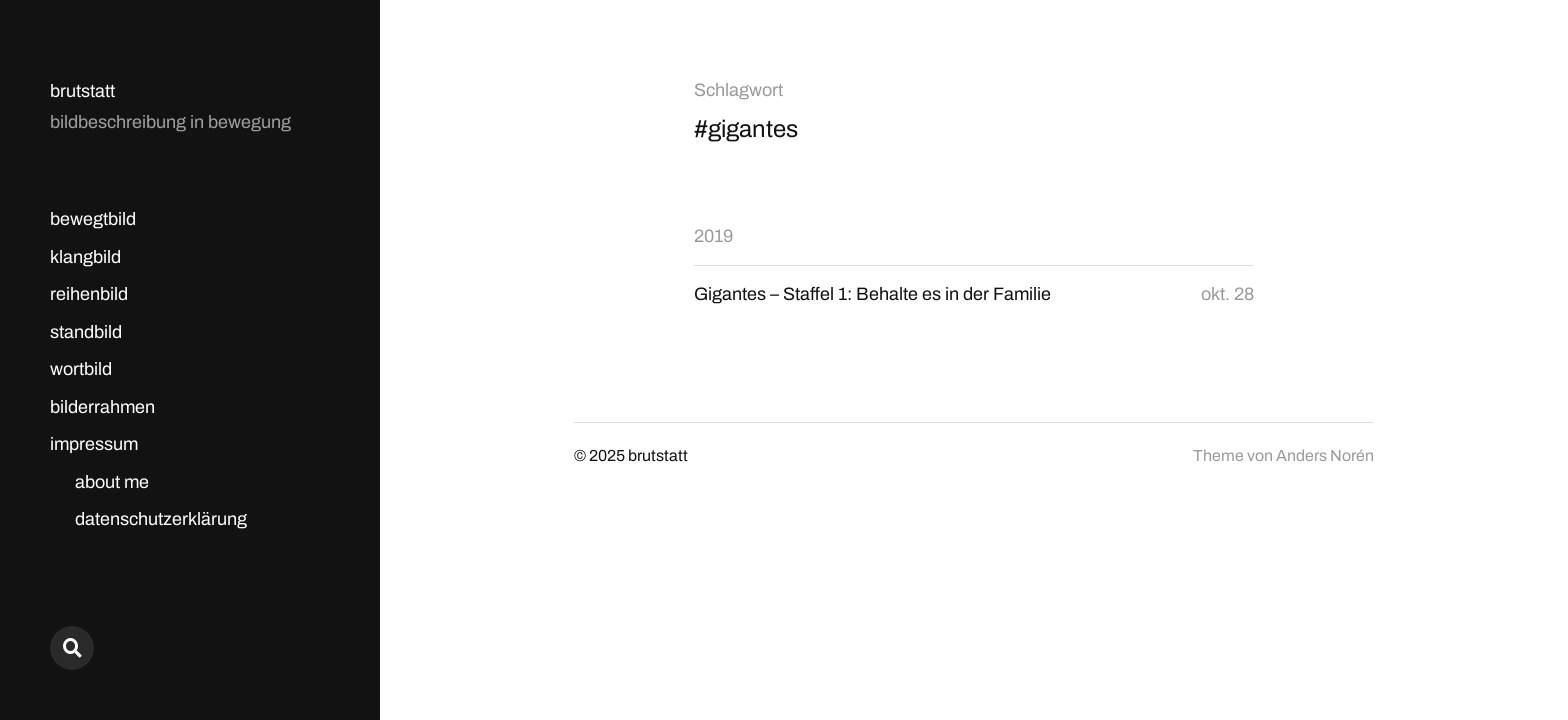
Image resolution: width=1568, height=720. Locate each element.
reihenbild (89, 294)
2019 (713, 236)
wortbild (81, 369)
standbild (86, 332)
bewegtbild (93, 219)
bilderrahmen (102, 407)
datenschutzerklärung (161, 519)
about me (112, 482)
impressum (94, 444)
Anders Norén (1325, 455)
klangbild (85, 257)
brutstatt (82, 91)
